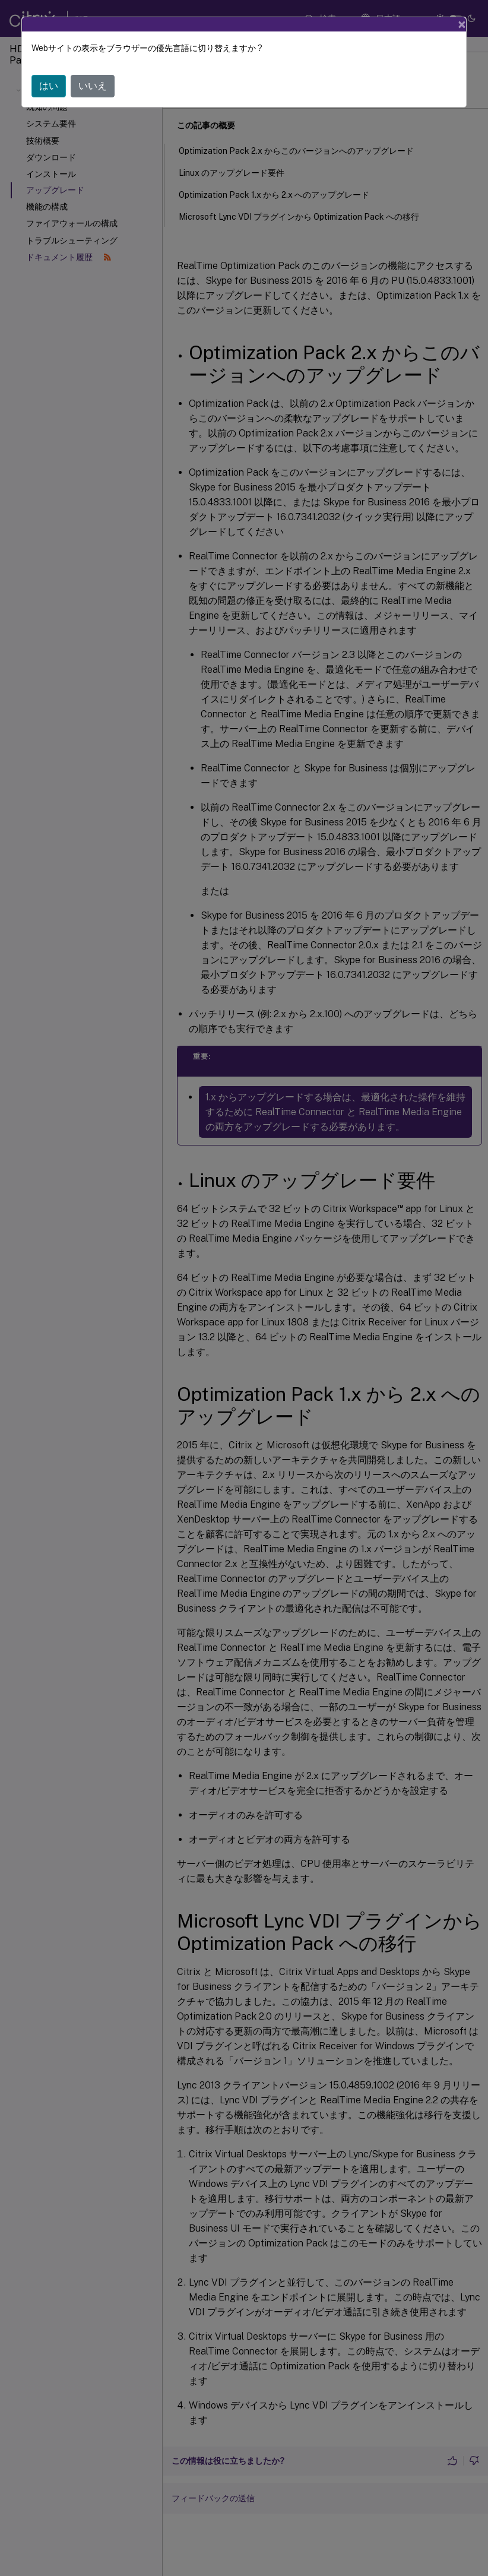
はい (48, 85)
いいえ (92, 85)
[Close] (462, 24)
